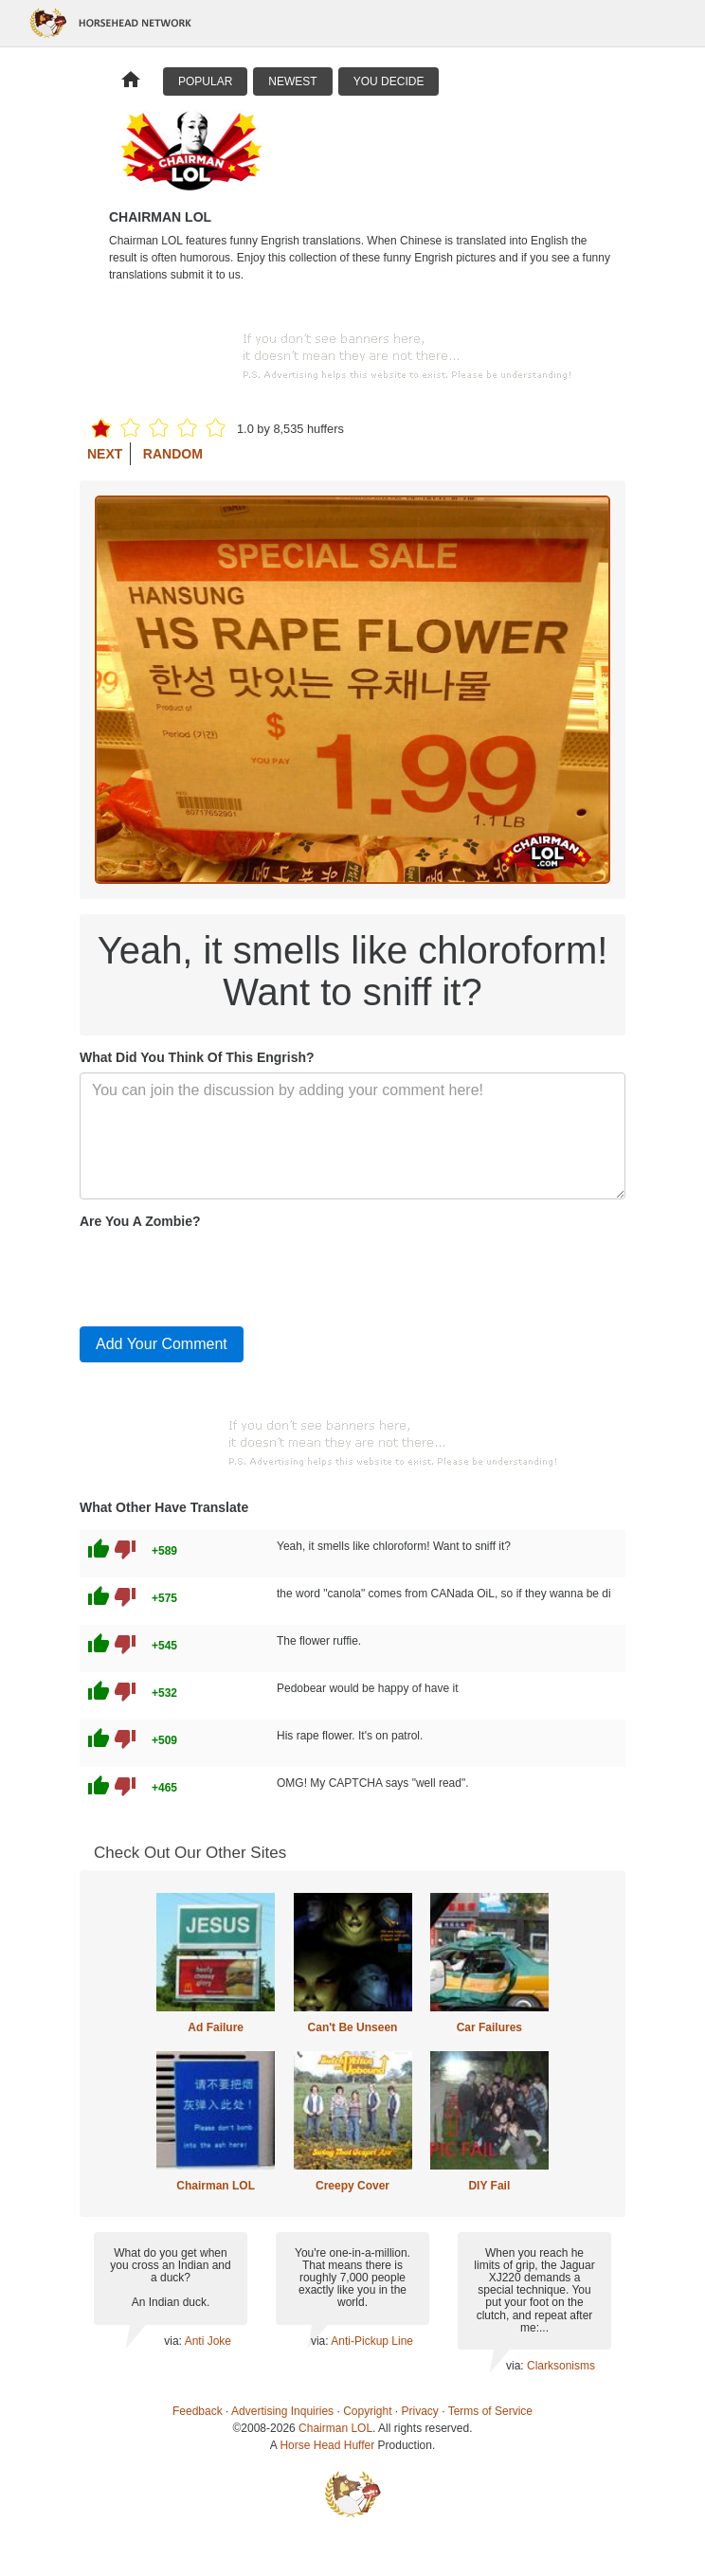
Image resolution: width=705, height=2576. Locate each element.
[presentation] (224, 1274)
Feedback (197, 2411)
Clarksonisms (561, 2365)
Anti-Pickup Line (372, 2341)
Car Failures (489, 2027)
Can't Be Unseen (353, 2027)
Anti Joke (208, 2341)
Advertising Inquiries (282, 2411)
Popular (205, 81)
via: (174, 2341)
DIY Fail (489, 2185)
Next (104, 453)
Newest (292, 81)
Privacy (420, 2411)
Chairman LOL (215, 2185)
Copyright (367, 2411)
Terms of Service (490, 2411)
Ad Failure (216, 2027)
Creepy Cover (352, 2185)
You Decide (389, 81)
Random (173, 453)
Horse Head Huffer (327, 2445)
